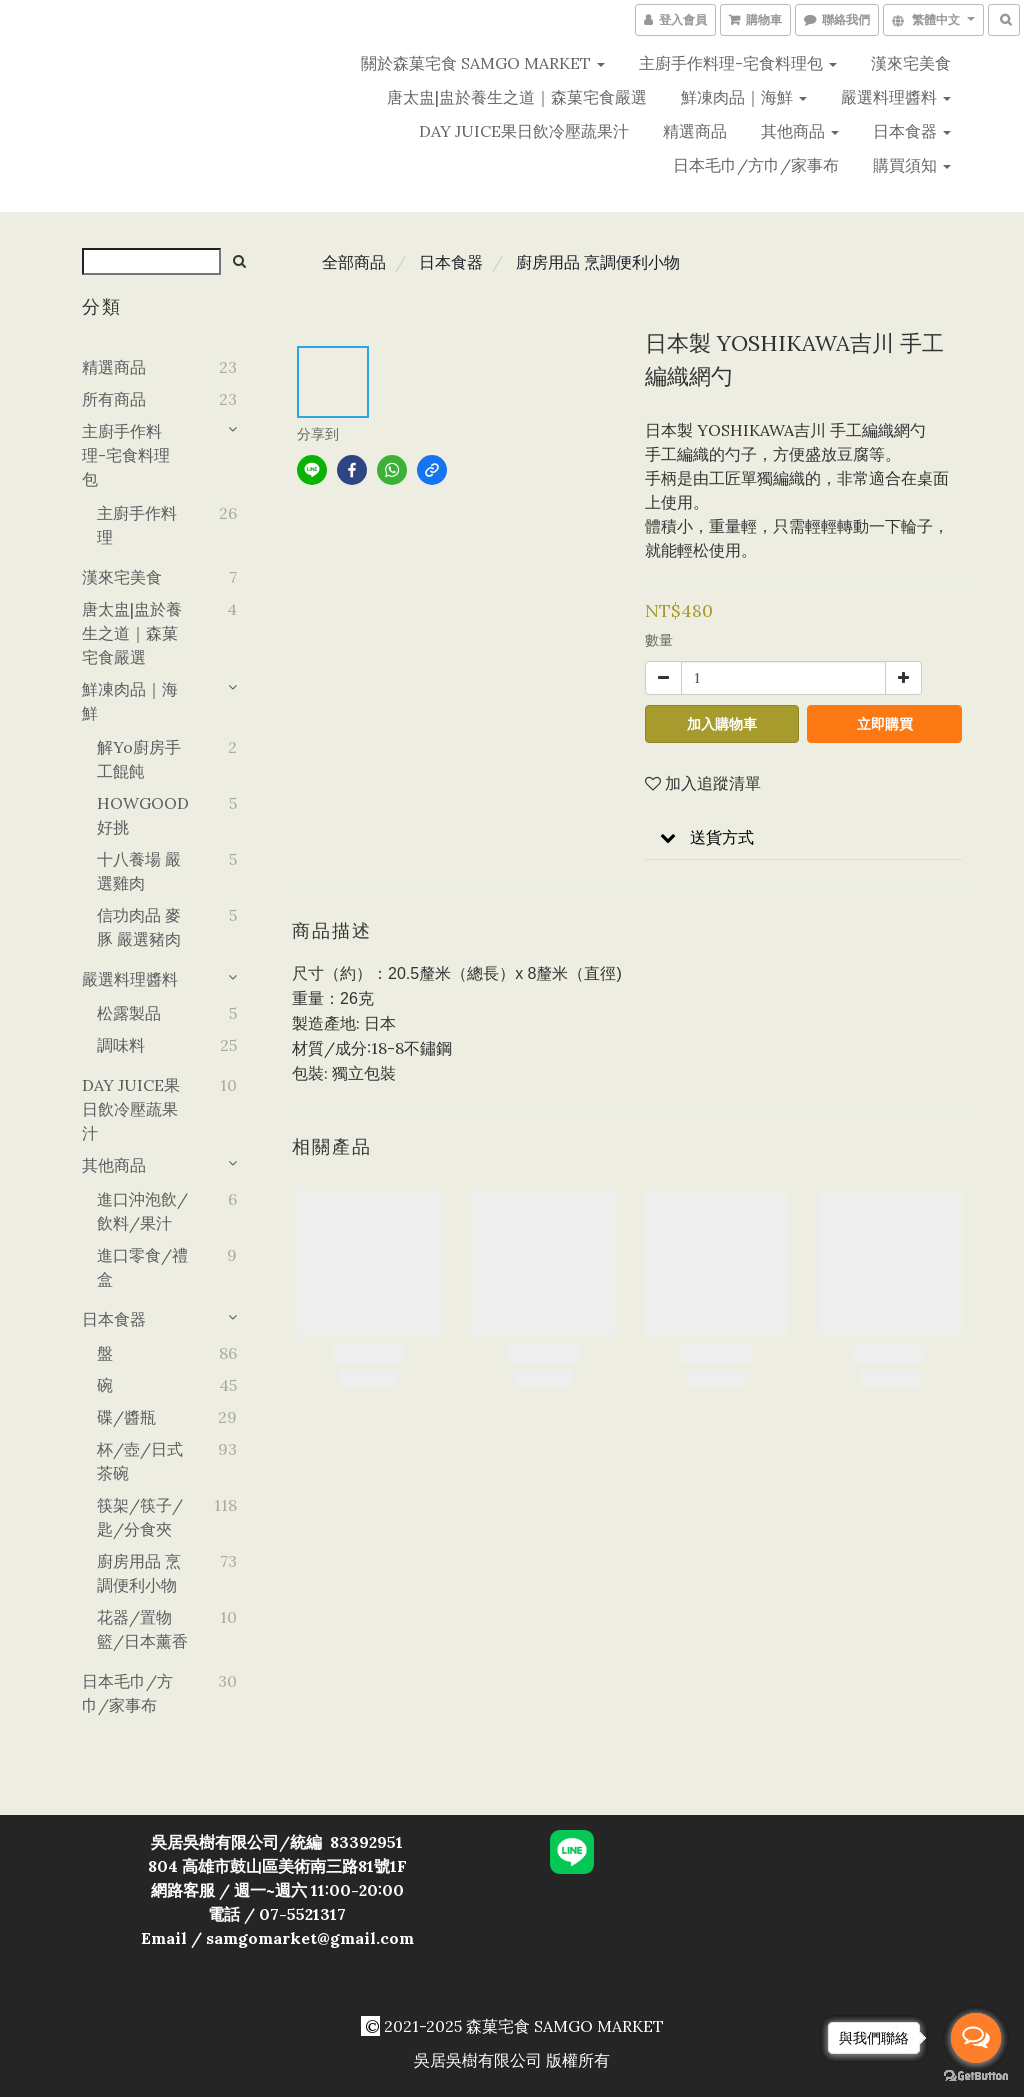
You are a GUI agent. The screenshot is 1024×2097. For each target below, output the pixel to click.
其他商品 (800, 131)
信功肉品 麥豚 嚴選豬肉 (139, 927)
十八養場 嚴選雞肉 (139, 871)
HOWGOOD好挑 (142, 815)
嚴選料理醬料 (896, 97)
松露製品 (129, 1013)
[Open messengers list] (976, 2038)
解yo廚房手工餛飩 (139, 759)
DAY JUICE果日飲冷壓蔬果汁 (524, 131)
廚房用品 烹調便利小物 (139, 1573)
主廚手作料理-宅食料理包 (738, 63)
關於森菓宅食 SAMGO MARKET (483, 63)
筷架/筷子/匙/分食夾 (140, 1517)
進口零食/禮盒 (142, 1267)
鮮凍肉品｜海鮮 (744, 97)
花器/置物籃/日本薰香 (142, 1629)
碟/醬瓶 (126, 1417)
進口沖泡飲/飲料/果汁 (142, 1211)
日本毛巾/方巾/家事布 (756, 165)
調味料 (121, 1045)
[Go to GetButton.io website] (976, 2076)
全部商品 (354, 262)
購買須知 (912, 165)
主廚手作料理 (137, 525)
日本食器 (912, 131)
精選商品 (695, 131)
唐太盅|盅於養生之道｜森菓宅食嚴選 (517, 97)
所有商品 (114, 399)
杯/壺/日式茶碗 (140, 1461)
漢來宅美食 (911, 63)
